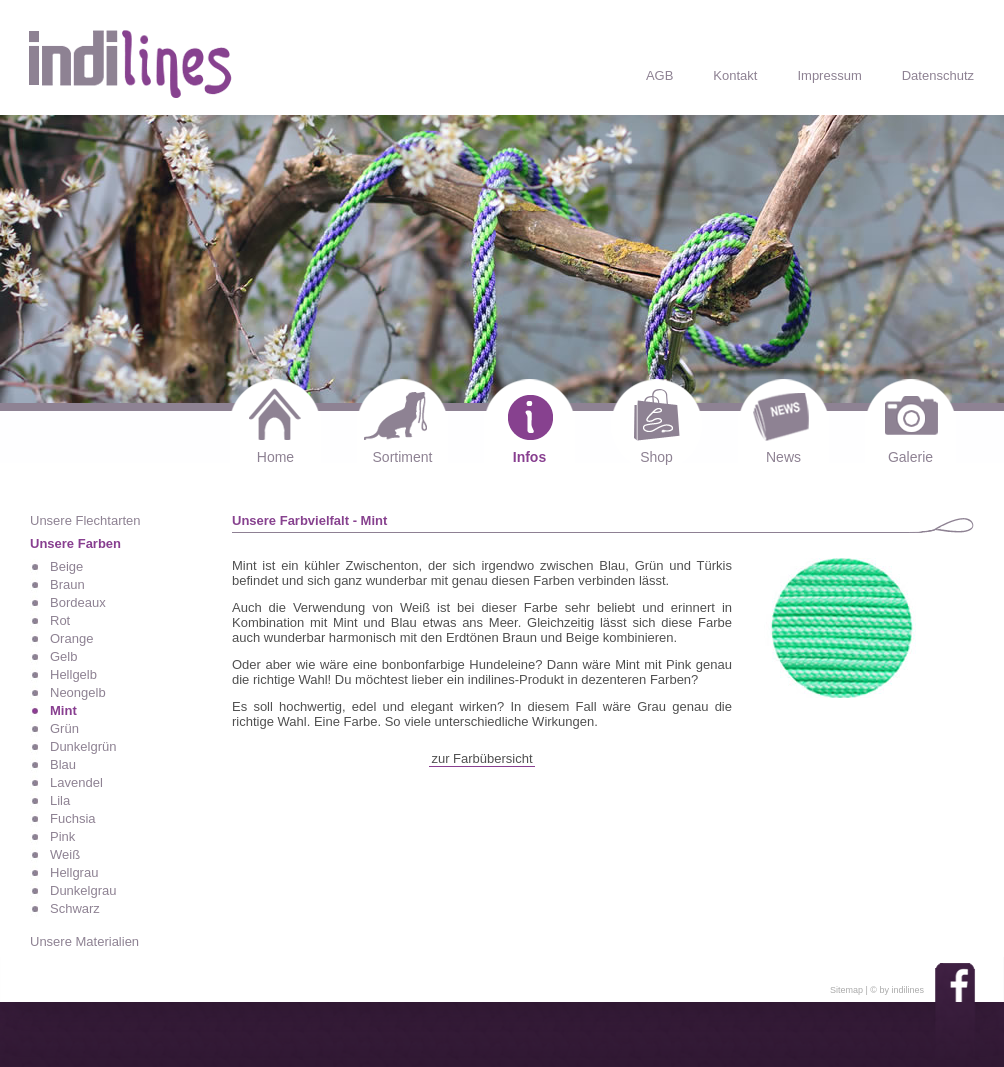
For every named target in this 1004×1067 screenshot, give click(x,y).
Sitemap (846, 990)
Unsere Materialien (84, 941)
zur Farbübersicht (481, 758)
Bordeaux (78, 602)
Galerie (910, 457)
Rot (60, 620)
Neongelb (78, 692)
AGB (659, 75)
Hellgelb (73, 674)
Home (275, 457)
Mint (63, 710)
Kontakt (735, 75)
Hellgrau (74, 872)
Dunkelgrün (83, 746)
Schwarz (75, 908)
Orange (71, 638)
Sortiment (403, 457)
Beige (66, 566)
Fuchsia (73, 818)
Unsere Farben (75, 543)
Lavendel (76, 782)
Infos (529, 457)
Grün (64, 728)
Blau (63, 764)
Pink (62, 836)
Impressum (829, 75)
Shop (656, 457)
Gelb (63, 656)
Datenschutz (938, 75)
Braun (67, 584)
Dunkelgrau (83, 890)
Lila (60, 800)
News (783, 457)
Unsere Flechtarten (85, 520)
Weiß (65, 854)
